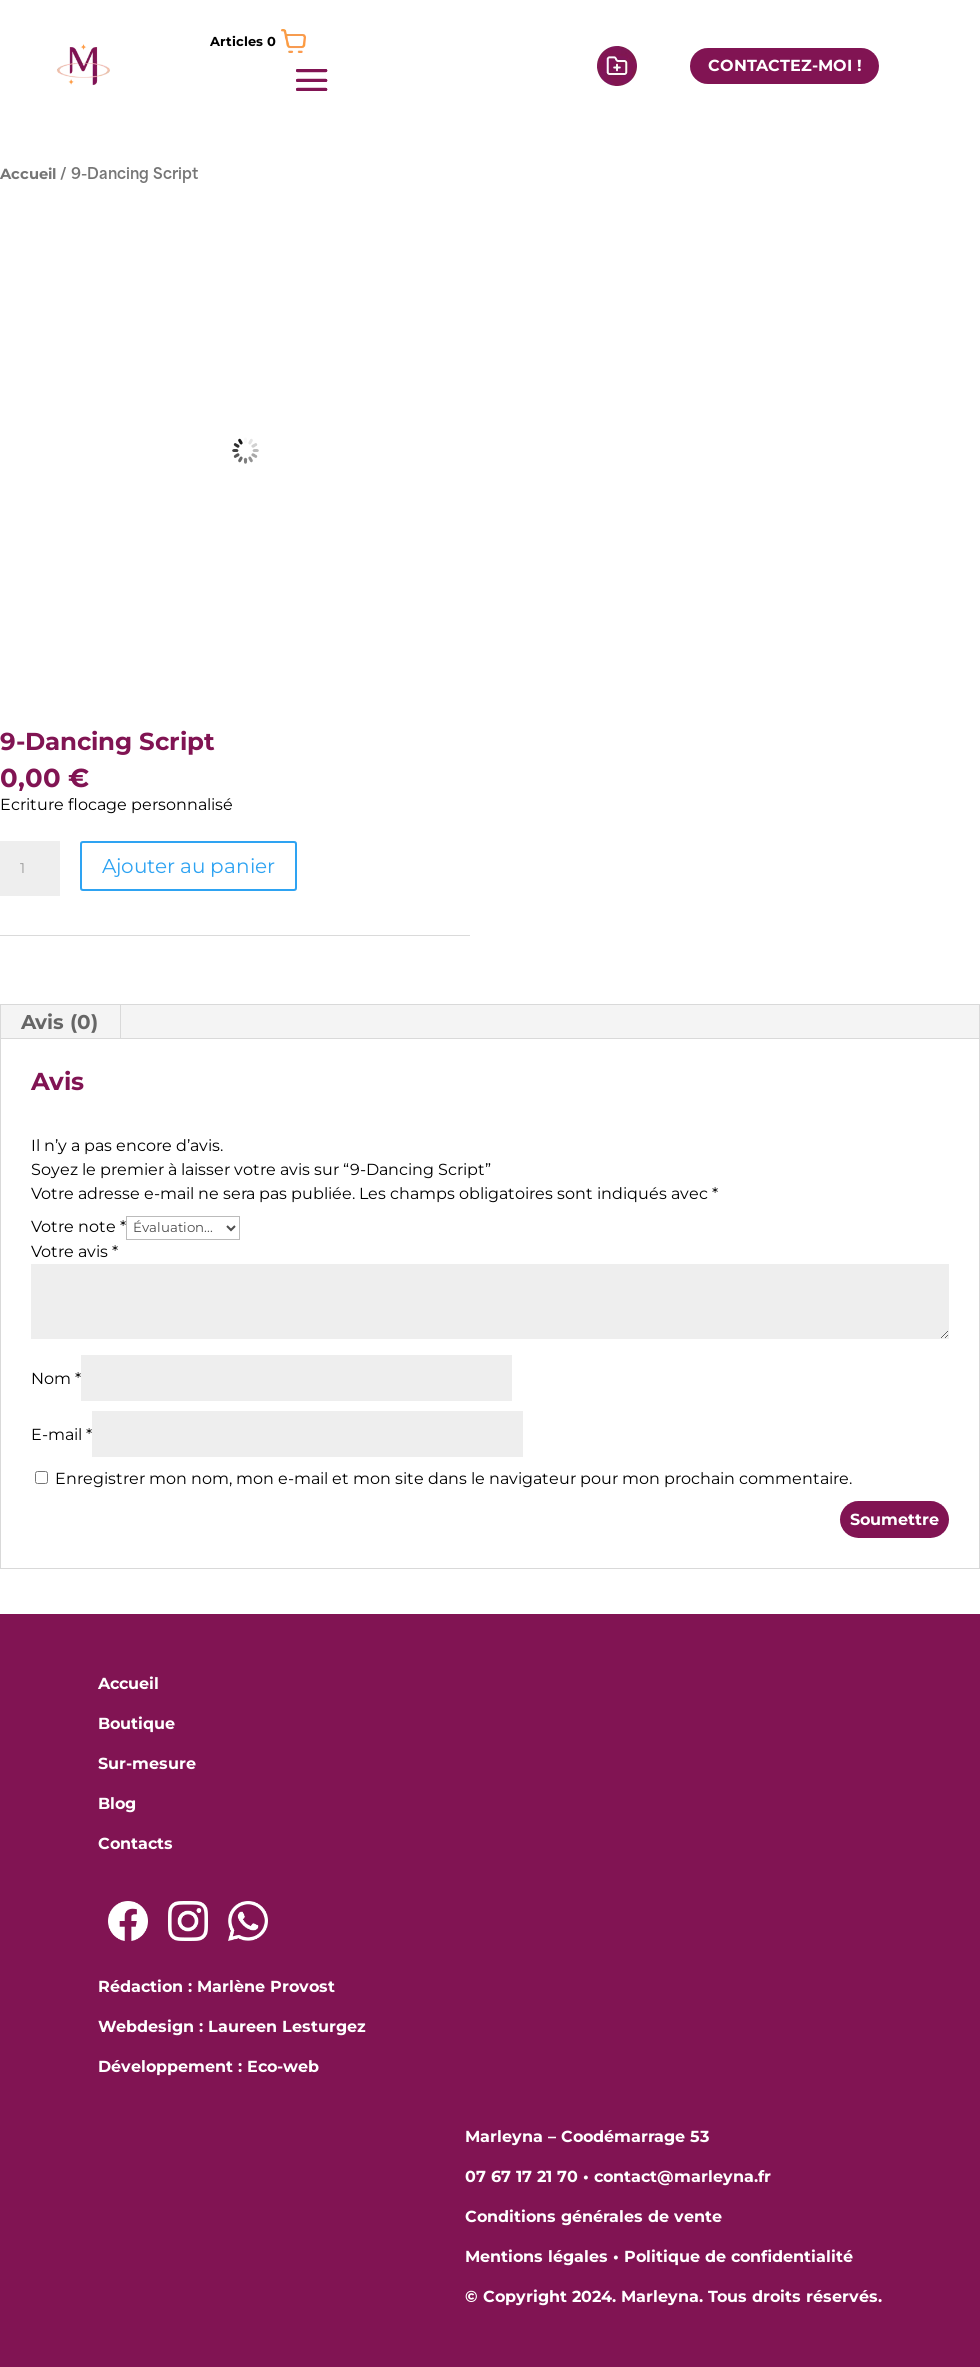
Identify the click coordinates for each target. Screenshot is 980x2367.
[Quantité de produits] (30, 869)
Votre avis (74, 1251)
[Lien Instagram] (188, 1921)
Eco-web (283, 2066)
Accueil (28, 174)
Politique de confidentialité (738, 2256)
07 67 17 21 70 (521, 2176)
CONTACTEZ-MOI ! (785, 65)
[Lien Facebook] (128, 1921)
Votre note (78, 1226)
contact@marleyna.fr (682, 2176)
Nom (56, 1378)
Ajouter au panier (188, 866)
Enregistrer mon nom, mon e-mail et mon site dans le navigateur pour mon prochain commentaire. (453, 1478)
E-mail (61, 1434)
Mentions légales (536, 2256)
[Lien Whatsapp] (248, 1921)
